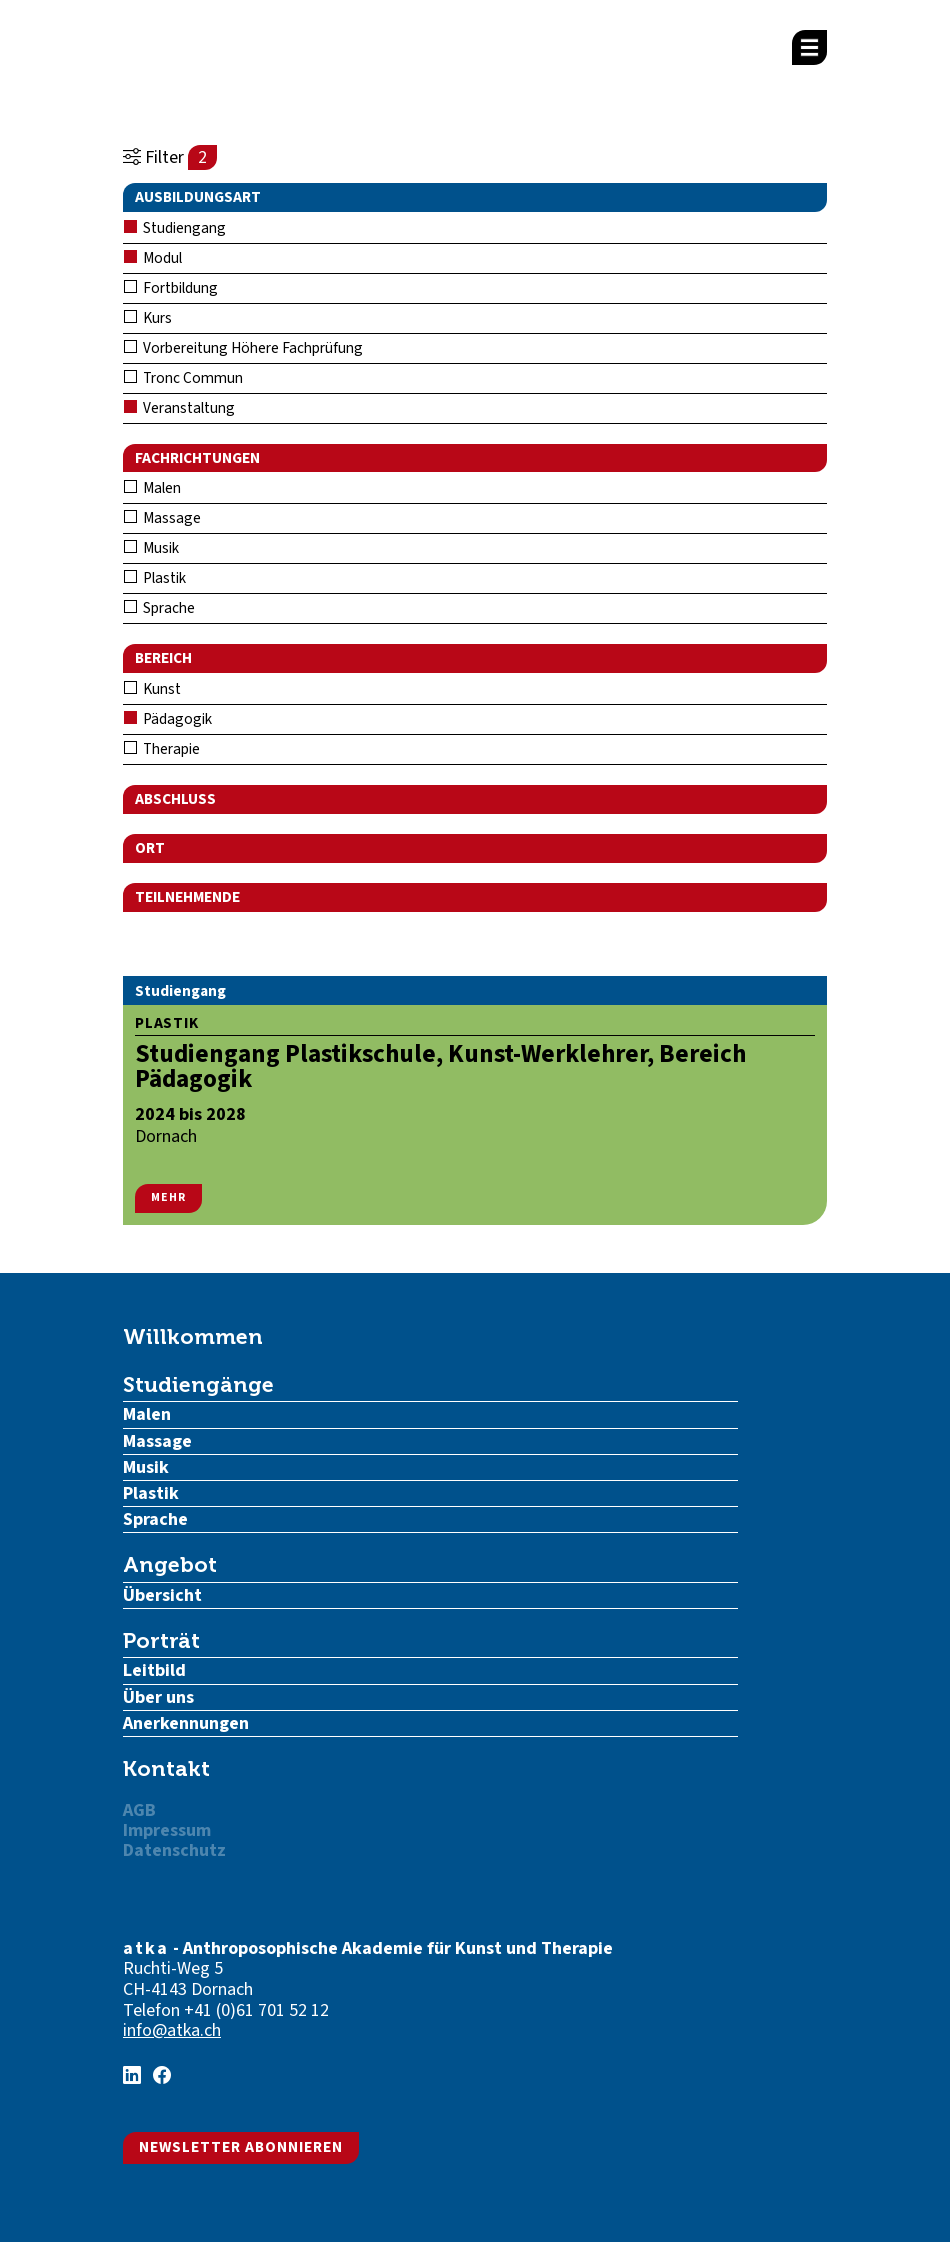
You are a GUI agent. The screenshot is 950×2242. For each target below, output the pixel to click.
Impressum (167, 1830)
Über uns (158, 1697)
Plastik (155, 578)
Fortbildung (171, 288)
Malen (152, 488)
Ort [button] (150, 848)
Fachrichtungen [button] (197, 458)
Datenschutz (174, 1850)
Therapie (162, 749)
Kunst (152, 689)
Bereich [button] (163, 658)
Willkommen (193, 1336)
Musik (151, 548)
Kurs (148, 318)
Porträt (161, 1640)
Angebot (170, 1564)
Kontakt (166, 1768)
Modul (153, 258)
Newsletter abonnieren (241, 2147)
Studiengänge (198, 1384)
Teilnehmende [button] (187, 897)
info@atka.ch (172, 2030)
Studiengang (175, 228)
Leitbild (154, 1670)
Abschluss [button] (175, 799)
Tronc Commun (183, 378)
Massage (162, 518)
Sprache (159, 608)
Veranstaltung (179, 408)
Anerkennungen (186, 1723)
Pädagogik (168, 719)
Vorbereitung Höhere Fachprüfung (243, 348)
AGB (139, 1810)
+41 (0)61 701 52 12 (256, 2010)
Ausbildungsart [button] (198, 197)
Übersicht (162, 1595)
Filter (170, 157)
